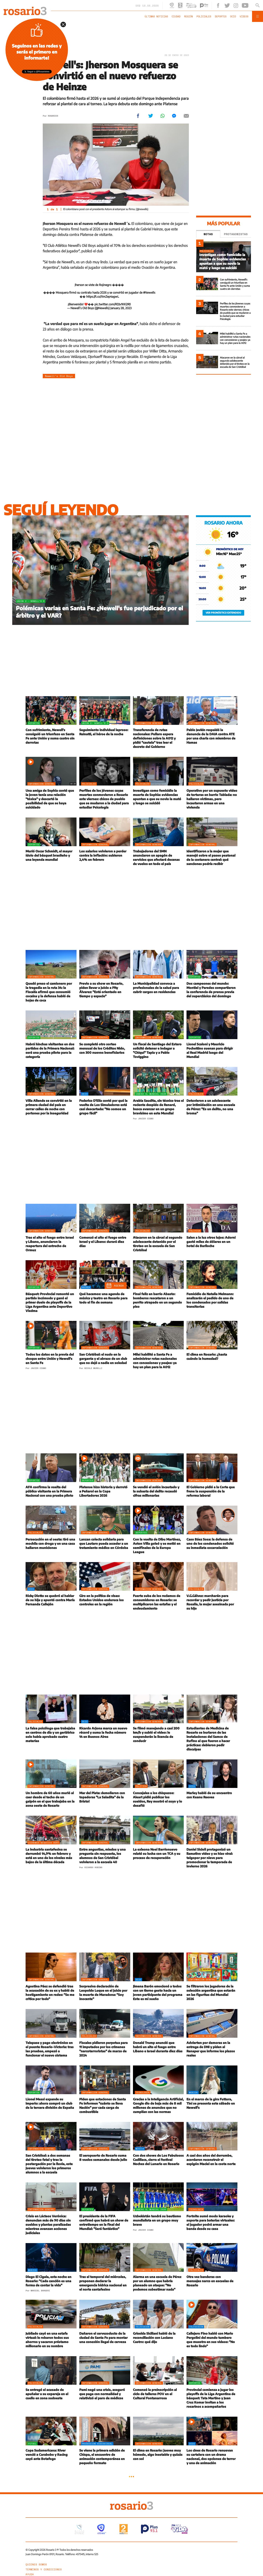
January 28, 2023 (121, 308)
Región (188, 16)
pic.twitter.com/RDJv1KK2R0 (112, 304)
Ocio (233, 16)
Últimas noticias (156, 16)
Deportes (220, 16)
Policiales (204, 16)
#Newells (149, 292)
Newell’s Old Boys (59, 376)
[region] (131, 37)
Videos (244, 16)
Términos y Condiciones (44, 2569)
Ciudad (176, 16)
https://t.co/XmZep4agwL (102, 296)
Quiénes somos (36, 2564)
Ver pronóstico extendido (223, 612)
